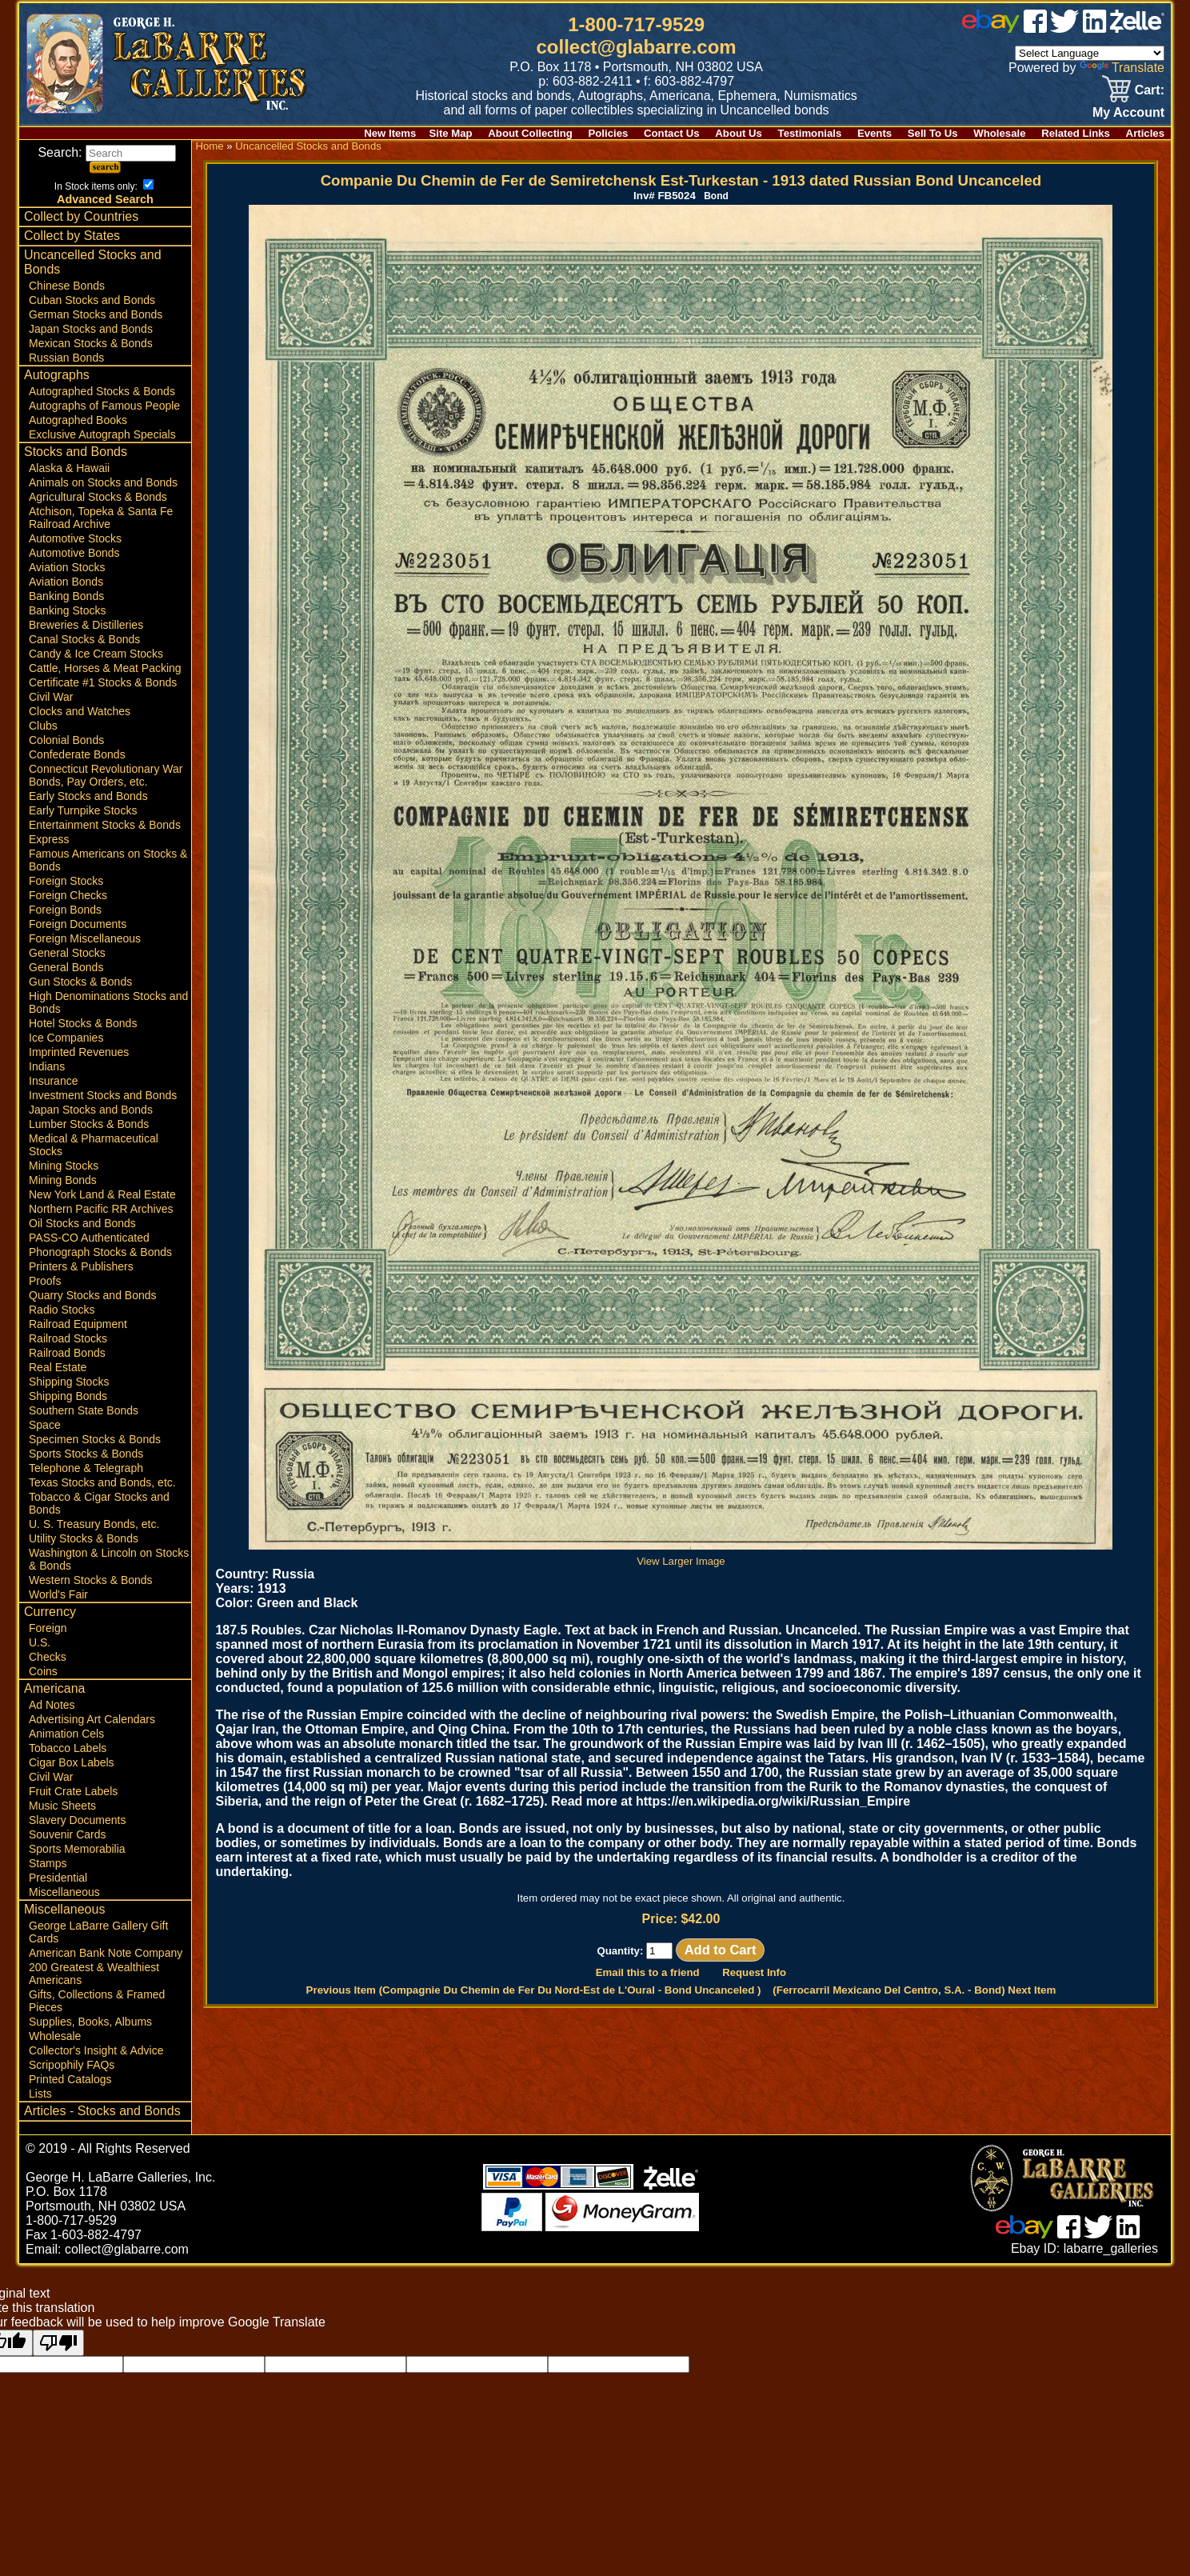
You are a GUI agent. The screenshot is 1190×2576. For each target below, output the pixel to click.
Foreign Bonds (65, 909)
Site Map (450, 133)
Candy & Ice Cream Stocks (96, 653)
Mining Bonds (63, 1180)
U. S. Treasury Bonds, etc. (94, 1524)
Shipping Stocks (69, 1381)
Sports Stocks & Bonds (86, 1453)
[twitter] (1064, 28)
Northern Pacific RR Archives (101, 1208)
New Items (390, 133)
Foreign (47, 1628)
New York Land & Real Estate (102, 1194)
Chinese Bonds (67, 285)
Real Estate (57, 1367)
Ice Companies (66, 1037)
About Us (738, 133)
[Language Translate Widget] (1089, 53)
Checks (47, 1656)
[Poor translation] (58, 2343)
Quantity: (635, 1951)
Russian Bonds (66, 357)
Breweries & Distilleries (86, 624)
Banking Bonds (66, 596)
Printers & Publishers (81, 1266)
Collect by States (72, 235)
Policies (609, 133)
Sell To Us (933, 133)
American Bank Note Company (105, 1952)
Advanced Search (105, 199)
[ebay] (991, 28)
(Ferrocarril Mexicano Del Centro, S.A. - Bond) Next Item (914, 1990)
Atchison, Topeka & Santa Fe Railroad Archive (101, 517)
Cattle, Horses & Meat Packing (105, 668)
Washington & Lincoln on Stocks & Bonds (109, 1559)
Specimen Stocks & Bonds (95, 1439)
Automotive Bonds (74, 552)
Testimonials (810, 133)
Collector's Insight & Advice (96, 2050)
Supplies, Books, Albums (90, 2021)
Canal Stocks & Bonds (84, 639)
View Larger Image (681, 1555)
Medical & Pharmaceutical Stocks (93, 1145)
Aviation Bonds (66, 581)
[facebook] (1035, 28)
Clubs (43, 725)
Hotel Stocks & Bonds (83, 1023)
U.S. (39, 1642)
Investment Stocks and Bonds (103, 1095)
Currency (50, 1611)
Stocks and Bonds (75, 451)
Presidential (58, 1877)
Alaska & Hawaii (69, 468)
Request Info (754, 1972)
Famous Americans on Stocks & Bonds (108, 860)
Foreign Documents (77, 924)
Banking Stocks (67, 610)
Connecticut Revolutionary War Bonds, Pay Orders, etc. (105, 775)
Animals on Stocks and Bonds (103, 482)
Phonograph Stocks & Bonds (100, 1252)
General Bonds (66, 967)
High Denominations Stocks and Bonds (108, 1002)
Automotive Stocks (75, 538)
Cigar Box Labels (71, 1762)
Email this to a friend (648, 1972)
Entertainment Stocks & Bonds (105, 824)
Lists (40, 2093)
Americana (54, 1688)
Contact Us (672, 133)
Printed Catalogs (70, 2079)
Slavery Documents (77, 1820)
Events (874, 133)
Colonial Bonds (66, 740)
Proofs (45, 1280)
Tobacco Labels (67, 1748)
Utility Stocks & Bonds (83, 1538)
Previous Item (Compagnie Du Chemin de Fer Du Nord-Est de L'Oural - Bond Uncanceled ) (533, 1990)
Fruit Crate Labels (73, 1791)
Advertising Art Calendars (92, 1719)
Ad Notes (52, 1704)
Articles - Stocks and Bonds (102, 2111)
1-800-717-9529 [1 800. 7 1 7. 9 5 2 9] (636, 24)
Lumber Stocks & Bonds (89, 1124)
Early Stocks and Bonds (88, 796)
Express (49, 839)
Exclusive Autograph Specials (102, 434)
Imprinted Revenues (79, 1052)
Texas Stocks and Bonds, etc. (102, 1482)
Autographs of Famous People (104, 405)
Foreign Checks (68, 895)
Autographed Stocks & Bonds (102, 391)
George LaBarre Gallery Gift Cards (98, 1932)
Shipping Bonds (68, 1396)
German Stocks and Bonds (95, 314)
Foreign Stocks (66, 880)
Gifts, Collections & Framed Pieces (97, 2001)
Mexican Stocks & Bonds (91, 343)
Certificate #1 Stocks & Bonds (103, 682)
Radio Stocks (61, 1309)
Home (209, 146)
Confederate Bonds (77, 754)
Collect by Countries (81, 216)
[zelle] (1137, 28)
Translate (1122, 67)
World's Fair (58, 1594)
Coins (43, 1671)
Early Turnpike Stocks (83, 810)
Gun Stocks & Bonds (80, 981)
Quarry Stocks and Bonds (93, 1295)
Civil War (51, 696)
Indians (47, 1066)
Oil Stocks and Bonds (82, 1223)
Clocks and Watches (79, 711)
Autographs (57, 375)
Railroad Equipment (78, 1324)
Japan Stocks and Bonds (91, 328)
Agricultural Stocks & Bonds (98, 496)
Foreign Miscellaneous (85, 938)
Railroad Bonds (67, 1352)
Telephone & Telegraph (86, 1468)
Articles (1145, 133)
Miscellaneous (64, 1892)
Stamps (47, 1863)
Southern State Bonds (83, 1410)
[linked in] (1095, 28)
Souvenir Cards (67, 1834)
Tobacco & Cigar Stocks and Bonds (99, 1503)
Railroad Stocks (68, 1338)
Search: (107, 152)
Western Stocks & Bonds (91, 1580)
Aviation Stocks (67, 567)
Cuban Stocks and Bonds (92, 300)
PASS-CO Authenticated (89, 1237)
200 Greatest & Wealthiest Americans (94, 1973)
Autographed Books (78, 420)
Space (45, 1424)
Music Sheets (62, 1805)
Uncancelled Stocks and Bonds (93, 262)
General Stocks (67, 952)
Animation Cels (66, 1733)
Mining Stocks (63, 1165)
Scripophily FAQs (71, 2064)
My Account (1128, 112)
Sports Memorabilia (77, 1848)
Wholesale (999, 133)
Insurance (53, 1080)
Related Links (1075, 133)
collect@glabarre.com (637, 47)
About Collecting (530, 133)
